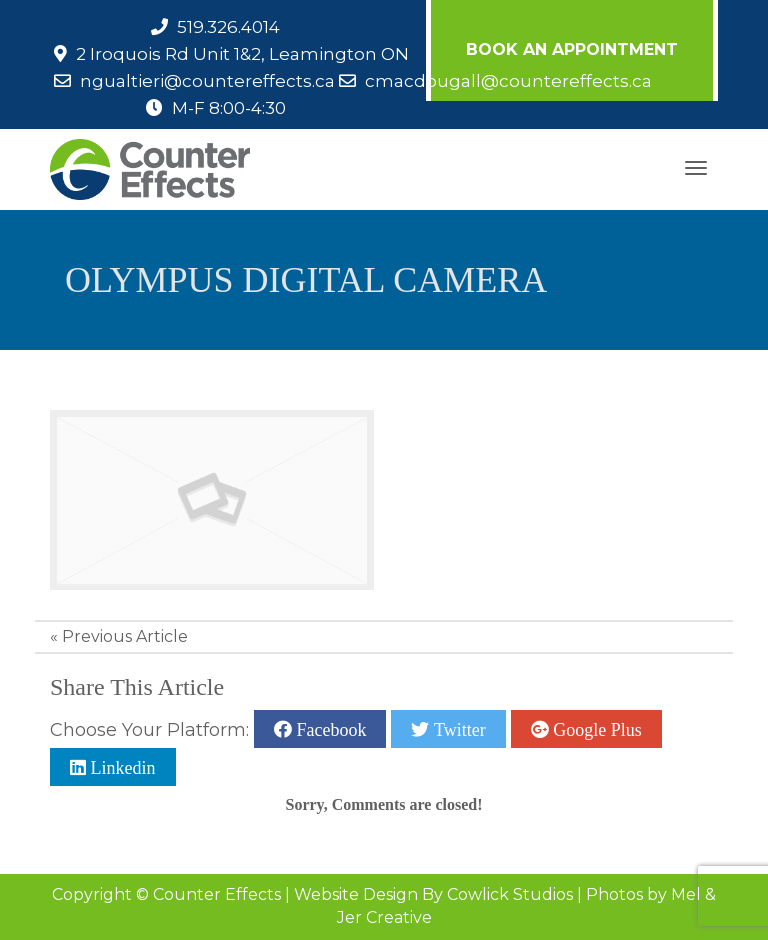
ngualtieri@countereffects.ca (207, 81)
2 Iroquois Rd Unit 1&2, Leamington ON (242, 54)
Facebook (329, 729)
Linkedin (121, 767)
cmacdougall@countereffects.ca (508, 81)
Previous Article (125, 636)
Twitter (457, 729)
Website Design (356, 894)
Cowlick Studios (510, 894)
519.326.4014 (228, 27)
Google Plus (595, 729)
